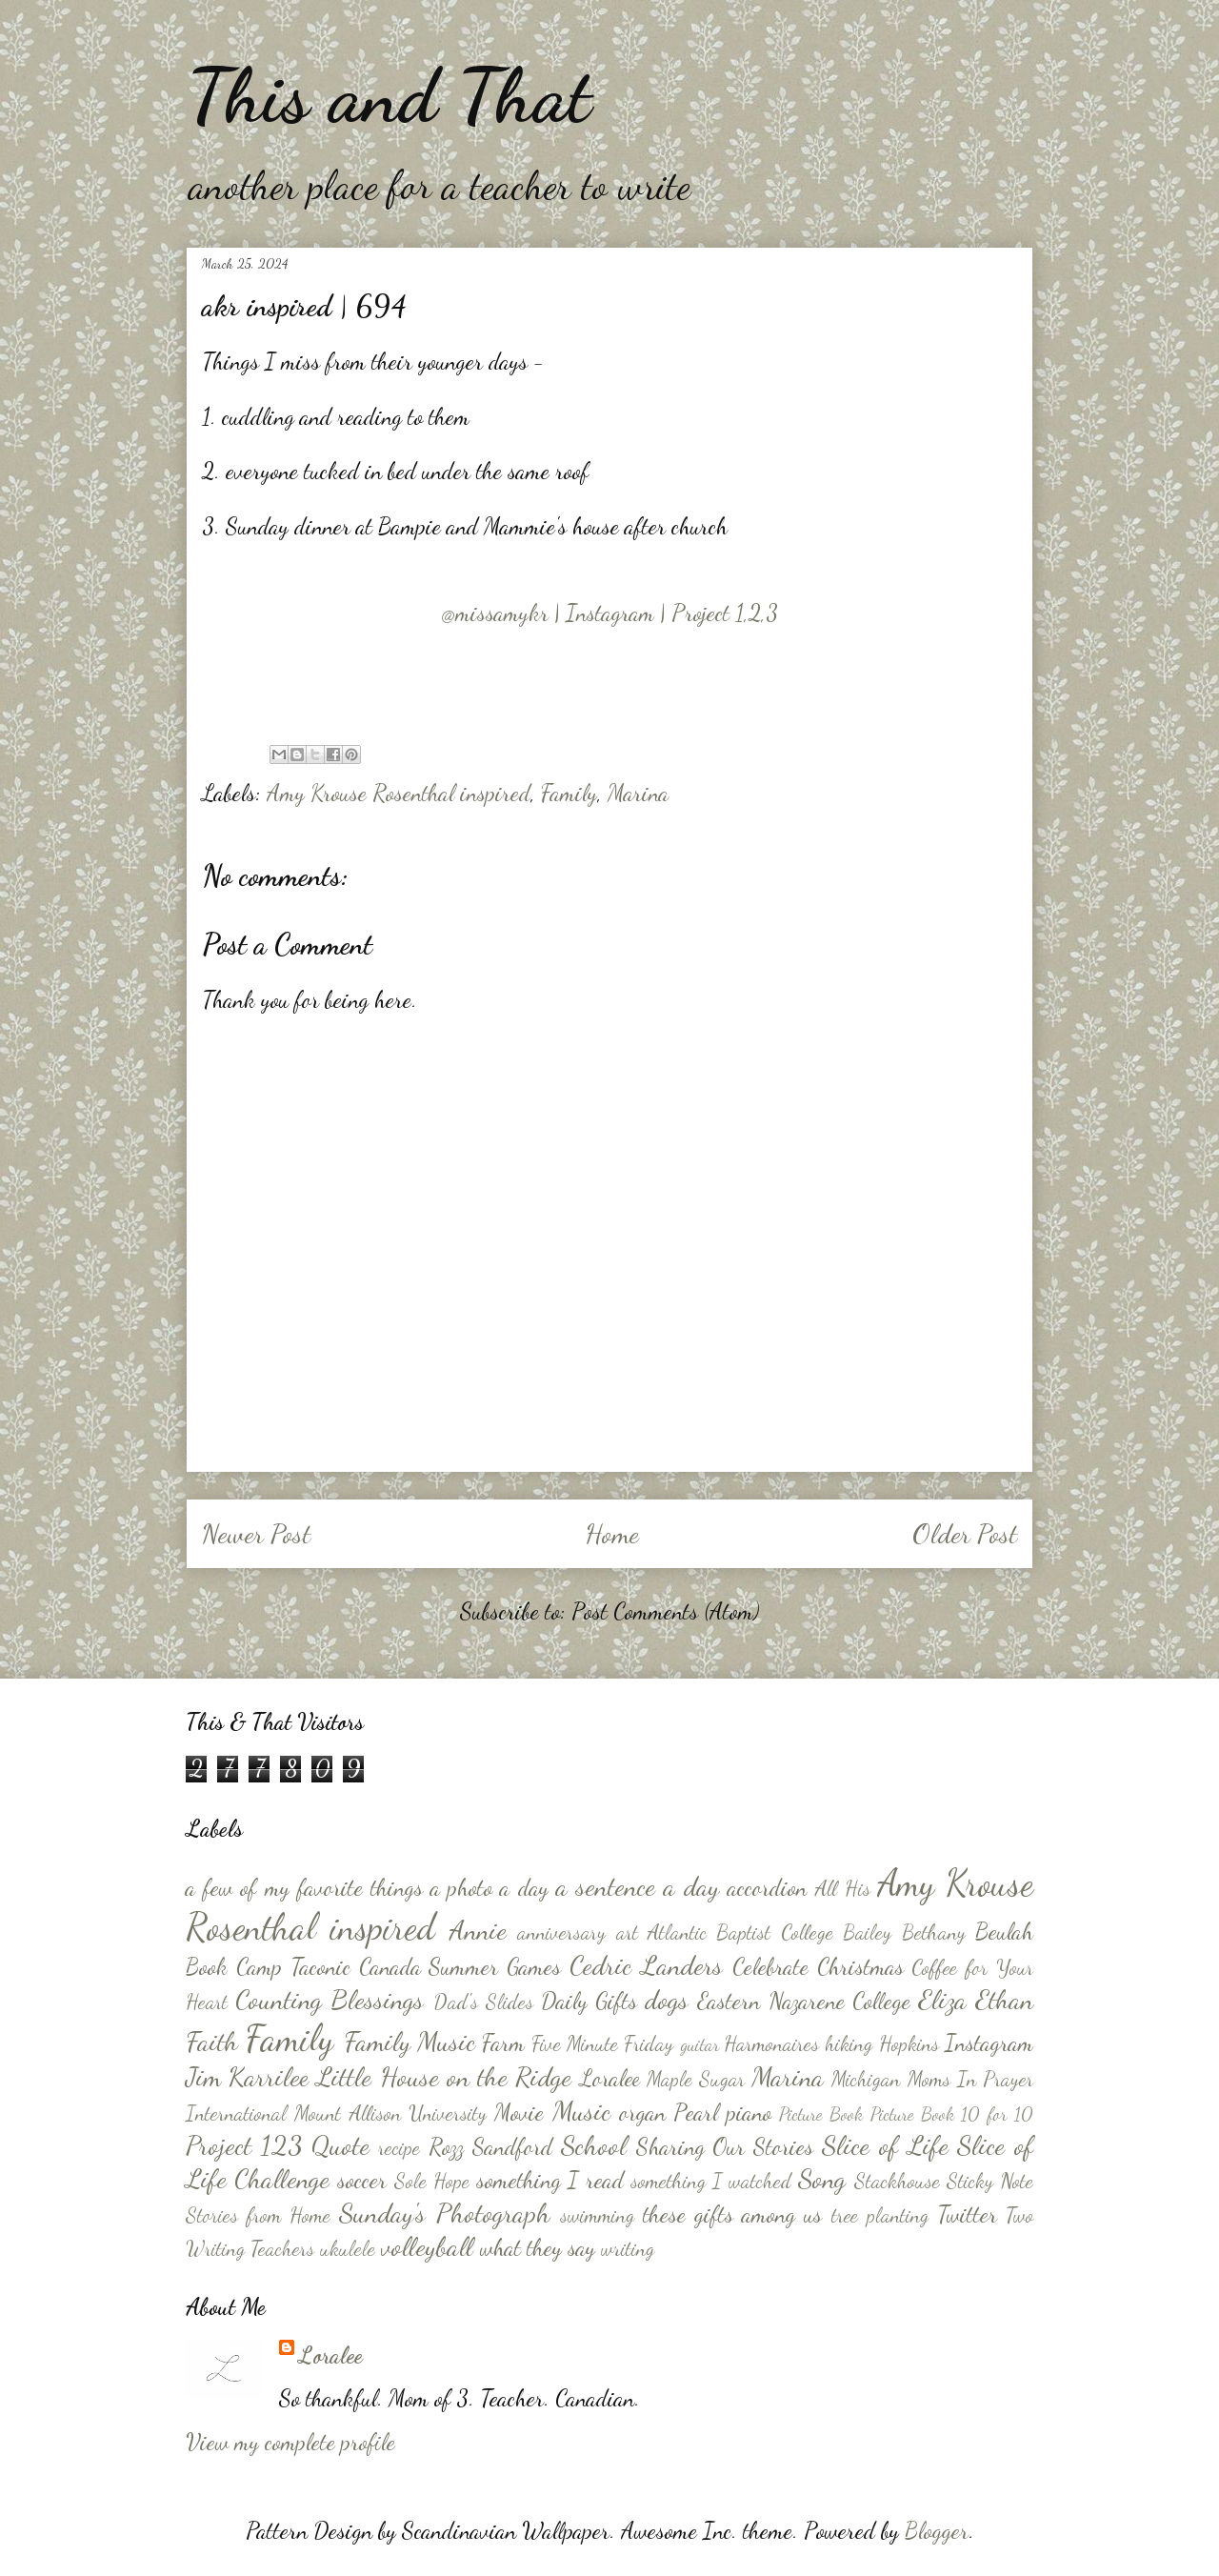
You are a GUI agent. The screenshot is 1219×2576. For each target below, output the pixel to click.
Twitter (967, 2214)
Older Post (964, 1534)
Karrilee (269, 2077)
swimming (597, 2215)
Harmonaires (771, 2043)
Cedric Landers (646, 1965)
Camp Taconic (293, 1967)
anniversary (561, 1932)
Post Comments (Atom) (665, 1611)
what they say (537, 2248)
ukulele (347, 2248)
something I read (549, 2180)
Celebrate (770, 1967)
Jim (203, 2077)
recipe (399, 2147)
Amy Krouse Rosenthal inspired (398, 793)
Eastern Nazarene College (803, 2001)
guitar (699, 2044)
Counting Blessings (329, 1999)
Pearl (695, 2112)
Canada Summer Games (460, 1967)
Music (581, 2111)
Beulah (1004, 1931)
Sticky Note (990, 2180)
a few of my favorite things (304, 1888)
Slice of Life (885, 2145)
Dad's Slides (483, 2001)
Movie (519, 2112)
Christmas (860, 1967)
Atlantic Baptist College (740, 1932)
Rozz (446, 2147)
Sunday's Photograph (444, 2213)
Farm (503, 2043)
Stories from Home (258, 2215)
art (627, 1932)
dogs (667, 1999)
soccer (362, 2180)
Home (612, 1534)
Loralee (610, 2078)
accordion (767, 1888)
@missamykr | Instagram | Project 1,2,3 (610, 613)
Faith (212, 2041)
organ (642, 2112)
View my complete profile (290, 2442)
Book (207, 1967)
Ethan (1004, 1999)
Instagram (989, 2043)
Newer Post (256, 1534)
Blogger (937, 2531)
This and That (389, 95)
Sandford (512, 2147)
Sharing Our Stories (725, 2147)
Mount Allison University (390, 2113)
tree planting (880, 2215)
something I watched (710, 2180)
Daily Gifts (589, 2001)
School (594, 2145)
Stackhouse (897, 2180)
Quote (340, 2145)
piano (749, 2112)
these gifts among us (732, 2214)
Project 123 (244, 2145)
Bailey (867, 1932)
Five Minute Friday (602, 2043)
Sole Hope (432, 2180)
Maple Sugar (696, 2078)
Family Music (409, 2041)
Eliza (942, 1999)
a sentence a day (638, 1886)
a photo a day (489, 1888)
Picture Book (821, 2113)
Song (822, 2179)
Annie (478, 1930)
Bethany (934, 1932)
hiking (848, 2043)
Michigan (865, 2078)
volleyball (427, 2246)
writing (627, 2248)
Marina (638, 793)
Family (569, 793)
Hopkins (909, 2043)
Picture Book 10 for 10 (951, 2113)
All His (842, 1888)
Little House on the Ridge (443, 2077)
